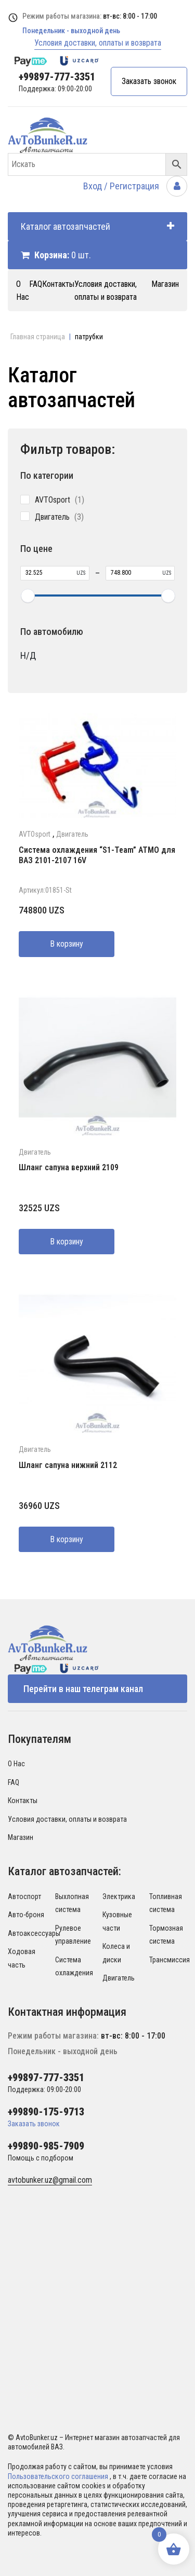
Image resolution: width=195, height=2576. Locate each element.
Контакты (58, 284)
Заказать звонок (149, 81)
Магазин (165, 284)
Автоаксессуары (34, 1933)
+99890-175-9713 (46, 2112)
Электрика (118, 1896)
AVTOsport (34, 834)
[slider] (27, 595)
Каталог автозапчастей (97, 226)
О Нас (16, 1764)
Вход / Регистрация (135, 186)
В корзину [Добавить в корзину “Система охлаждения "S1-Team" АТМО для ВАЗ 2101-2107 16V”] (66, 944)
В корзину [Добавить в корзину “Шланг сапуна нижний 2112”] (66, 1539)
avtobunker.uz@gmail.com (50, 2180)
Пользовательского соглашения (59, 2476)
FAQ (35, 284)
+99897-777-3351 (57, 77)
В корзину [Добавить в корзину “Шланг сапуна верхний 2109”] (66, 1242)
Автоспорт (24, 1896)
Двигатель (72, 834)
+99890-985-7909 (46, 2146)
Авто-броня (26, 1914)
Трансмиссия (169, 1960)
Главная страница (37, 337)
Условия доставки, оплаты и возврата (97, 43)
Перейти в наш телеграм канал (83, 1688)
